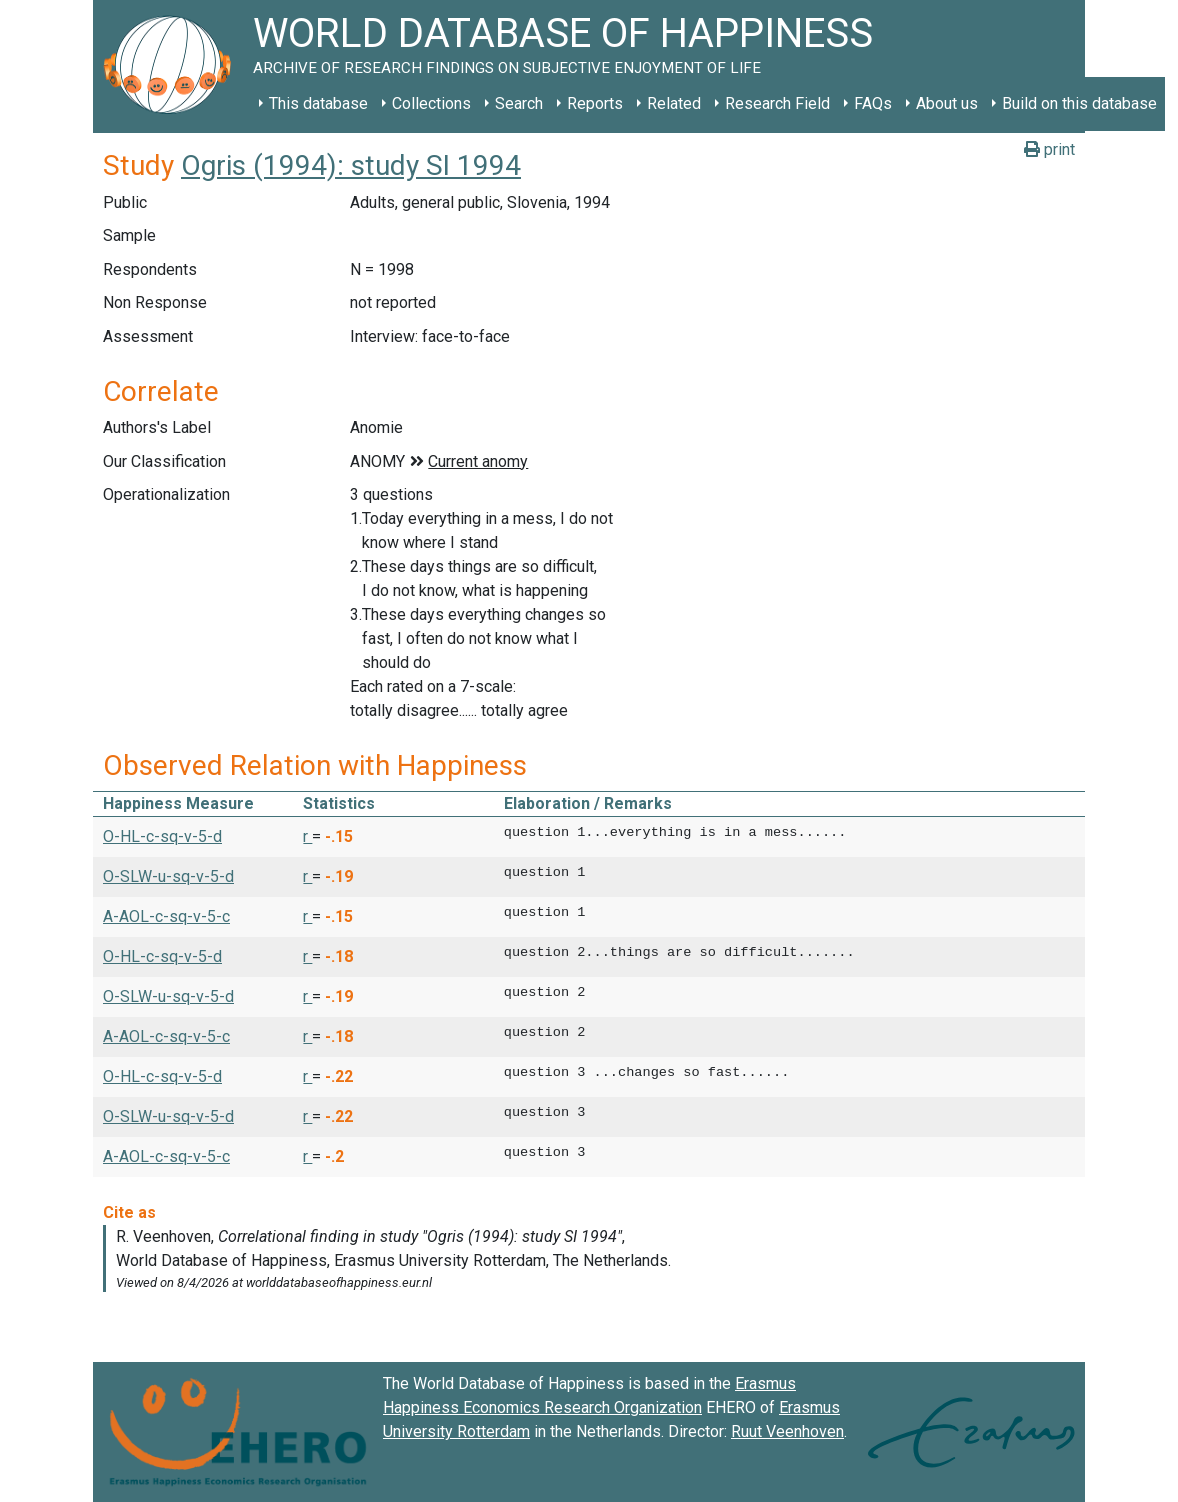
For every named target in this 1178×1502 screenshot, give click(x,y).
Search (519, 103)
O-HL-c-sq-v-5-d (162, 836)
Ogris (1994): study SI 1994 (351, 165)
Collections (431, 103)
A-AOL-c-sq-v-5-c (166, 916)
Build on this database (1079, 103)
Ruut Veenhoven (787, 1431)
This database (318, 103)
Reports (595, 103)
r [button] (307, 836)
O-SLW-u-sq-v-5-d (168, 876)
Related (674, 103)
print (1049, 149)
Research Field (777, 103)
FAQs (873, 103)
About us (947, 103)
